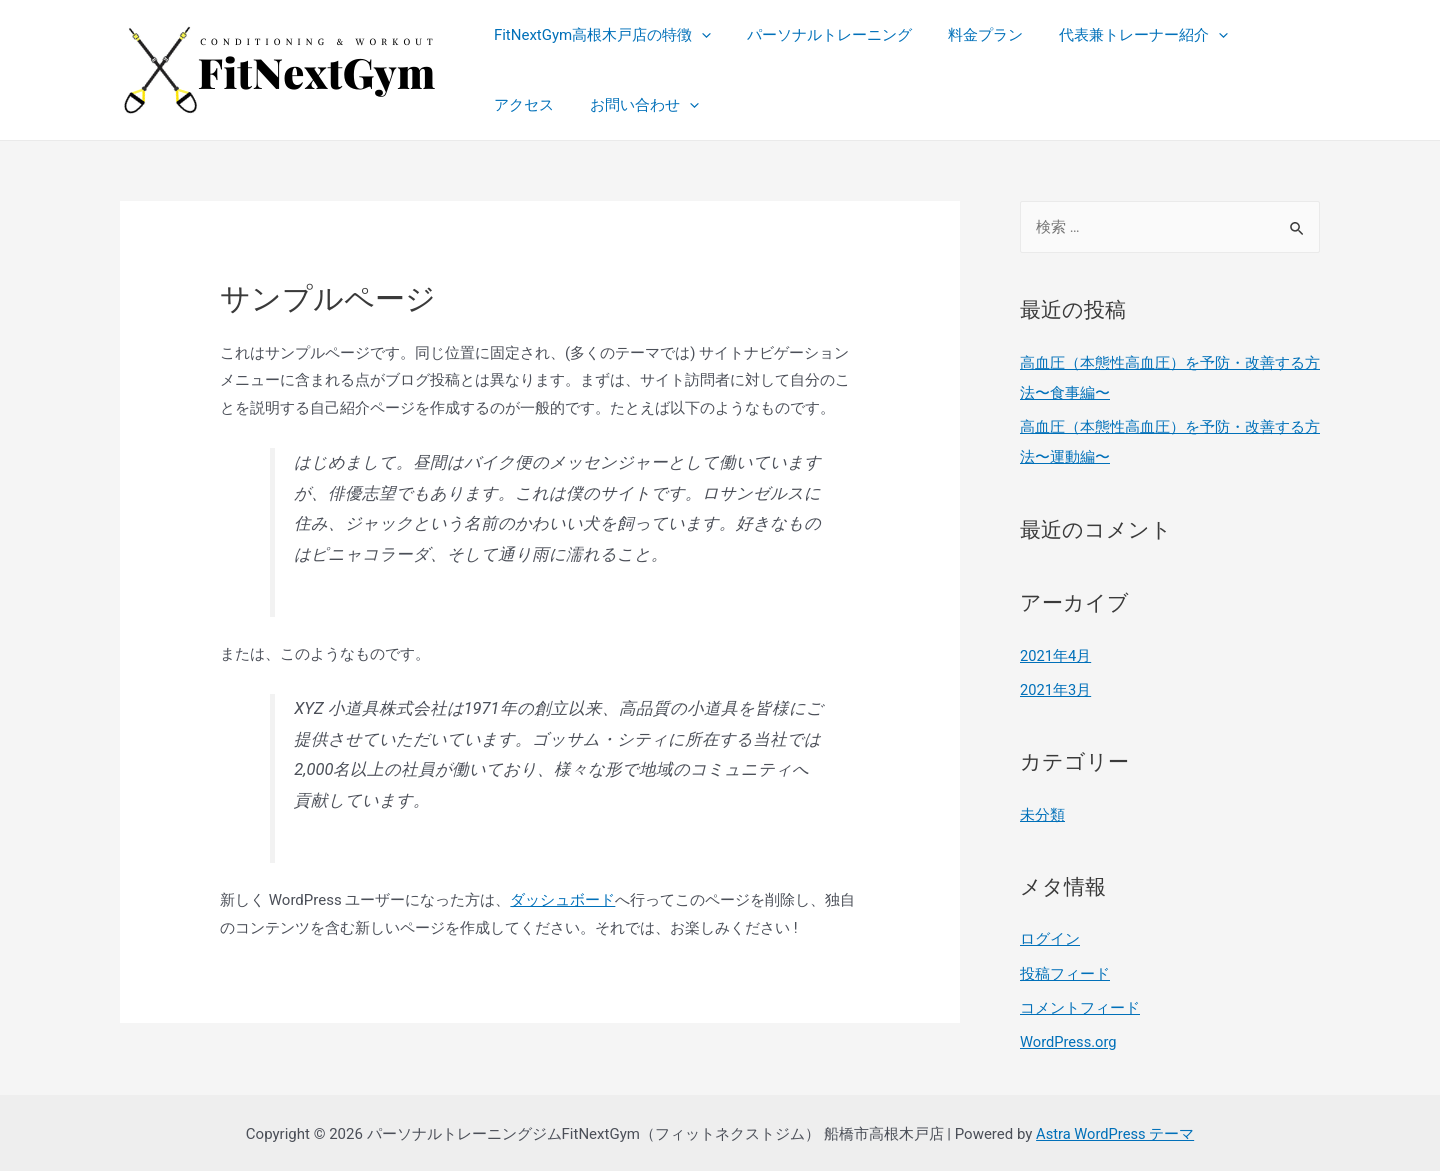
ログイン (1050, 937)
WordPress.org (1069, 1038)
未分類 (1042, 813)
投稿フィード (1065, 971)
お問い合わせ (545, 105)
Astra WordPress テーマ (1115, 1130)
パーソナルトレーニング (820, 35)
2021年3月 (1056, 688)
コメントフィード (1080, 1005)
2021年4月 (1056, 654)
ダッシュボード (562, 900)
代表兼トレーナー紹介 (1122, 35)
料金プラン (970, 35)
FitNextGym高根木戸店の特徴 (599, 35)
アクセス (1267, 35)
